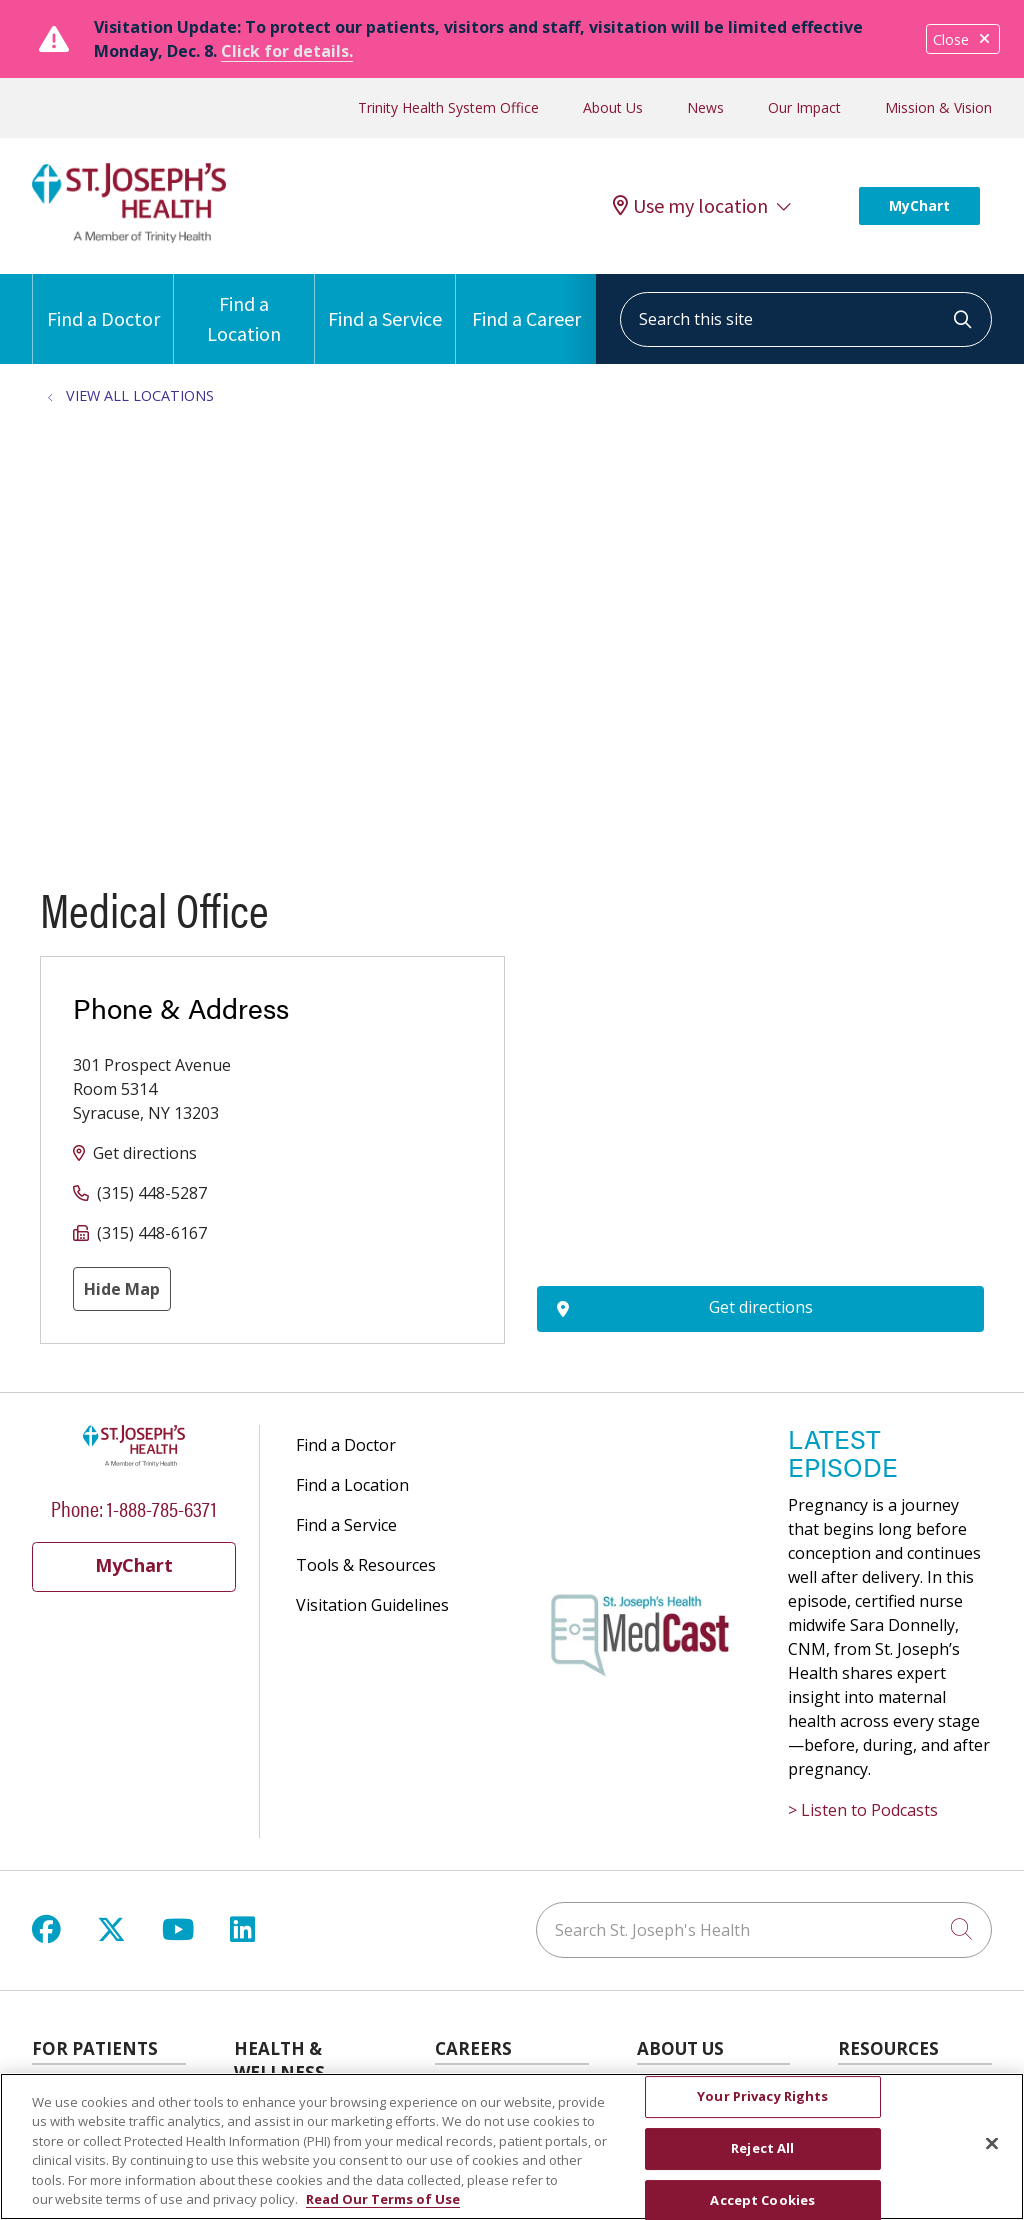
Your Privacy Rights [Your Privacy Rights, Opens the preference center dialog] (762, 2097)
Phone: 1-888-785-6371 (134, 1507)
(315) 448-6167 (152, 1233)
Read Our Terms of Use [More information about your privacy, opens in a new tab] (383, 2199)
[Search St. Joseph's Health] (764, 1930)
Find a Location (244, 310)
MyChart (919, 205)
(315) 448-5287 (152, 1193)
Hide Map (122, 1289)
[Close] (992, 2144)
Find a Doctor (103, 302)
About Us (613, 107)
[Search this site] (806, 319)
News (705, 107)
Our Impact (804, 107)
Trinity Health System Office (448, 107)
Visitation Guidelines (372, 1605)
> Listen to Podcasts (863, 1810)
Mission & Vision (938, 107)
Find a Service (385, 302)
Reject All (762, 2148)
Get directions (145, 1153)
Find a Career (526, 302)
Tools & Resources (366, 1565)
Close (963, 39)
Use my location (690, 206)
